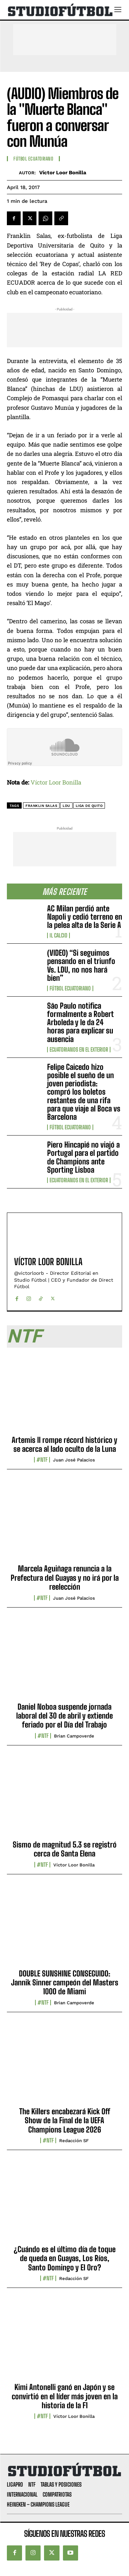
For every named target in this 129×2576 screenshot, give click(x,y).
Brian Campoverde (74, 1736)
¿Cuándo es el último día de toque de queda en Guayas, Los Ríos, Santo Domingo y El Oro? (65, 2258)
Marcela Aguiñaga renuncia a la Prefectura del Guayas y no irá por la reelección (65, 1577)
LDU (66, 806)
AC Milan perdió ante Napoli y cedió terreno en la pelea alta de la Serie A (84, 917)
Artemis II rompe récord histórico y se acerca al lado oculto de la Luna (64, 1444)
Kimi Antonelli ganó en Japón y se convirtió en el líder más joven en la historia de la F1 (65, 2396)
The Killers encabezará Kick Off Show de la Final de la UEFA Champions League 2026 (64, 2120)
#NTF (41, 1459)
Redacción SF (74, 2140)
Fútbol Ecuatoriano (70, 988)
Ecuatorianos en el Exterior (79, 1049)
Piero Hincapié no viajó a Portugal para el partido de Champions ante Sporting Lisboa (83, 1157)
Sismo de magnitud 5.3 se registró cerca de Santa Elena (65, 1849)
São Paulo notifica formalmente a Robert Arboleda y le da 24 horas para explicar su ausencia (80, 1022)
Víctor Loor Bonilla (62, 172)
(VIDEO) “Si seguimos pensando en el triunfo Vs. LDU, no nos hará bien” (81, 965)
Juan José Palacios (74, 1459)
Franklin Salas (41, 806)
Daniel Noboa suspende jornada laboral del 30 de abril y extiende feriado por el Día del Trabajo (64, 1716)
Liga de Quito (89, 806)
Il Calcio (58, 935)
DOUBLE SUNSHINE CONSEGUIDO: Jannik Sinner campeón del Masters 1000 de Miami (64, 1982)
